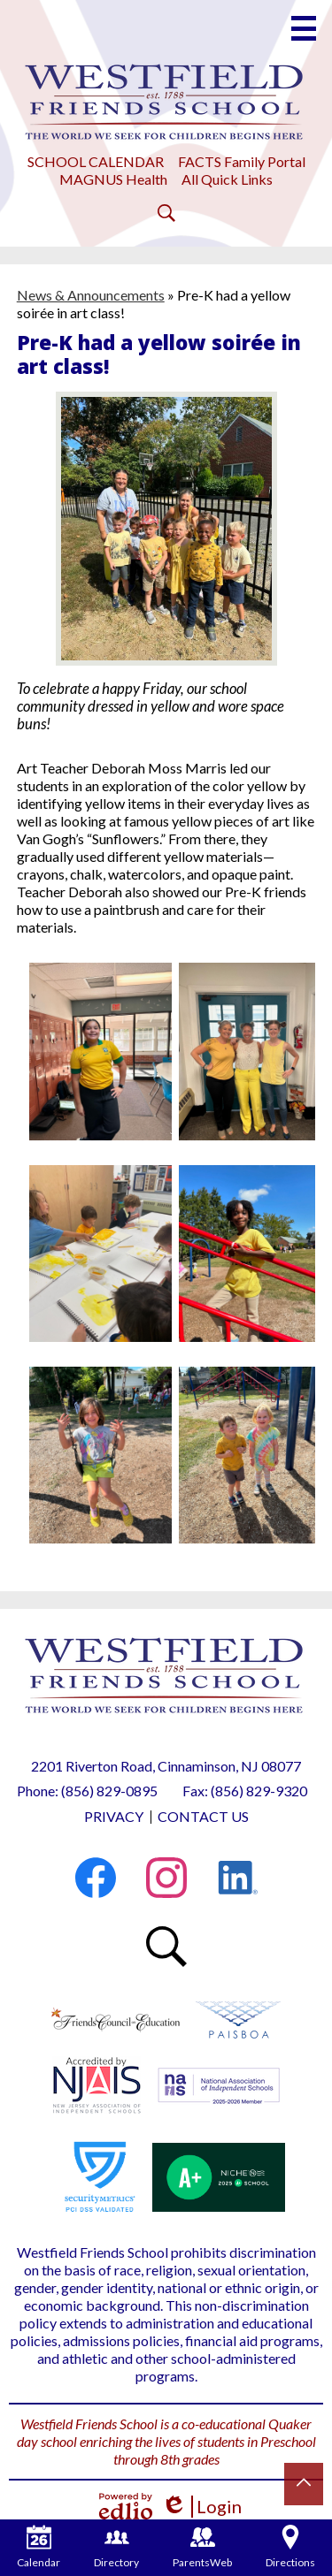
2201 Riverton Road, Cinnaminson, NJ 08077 (166, 1765)
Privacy (113, 1816)
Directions (290, 2547)
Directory (116, 2547)
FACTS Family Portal (241, 161)
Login (201, 2507)
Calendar (38, 2547)
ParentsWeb (202, 2547)
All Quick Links (227, 179)
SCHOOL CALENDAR (95, 161)
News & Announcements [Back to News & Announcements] (91, 294)
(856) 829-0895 (109, 1790)
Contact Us (203, 1816)
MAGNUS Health (113, 179)
